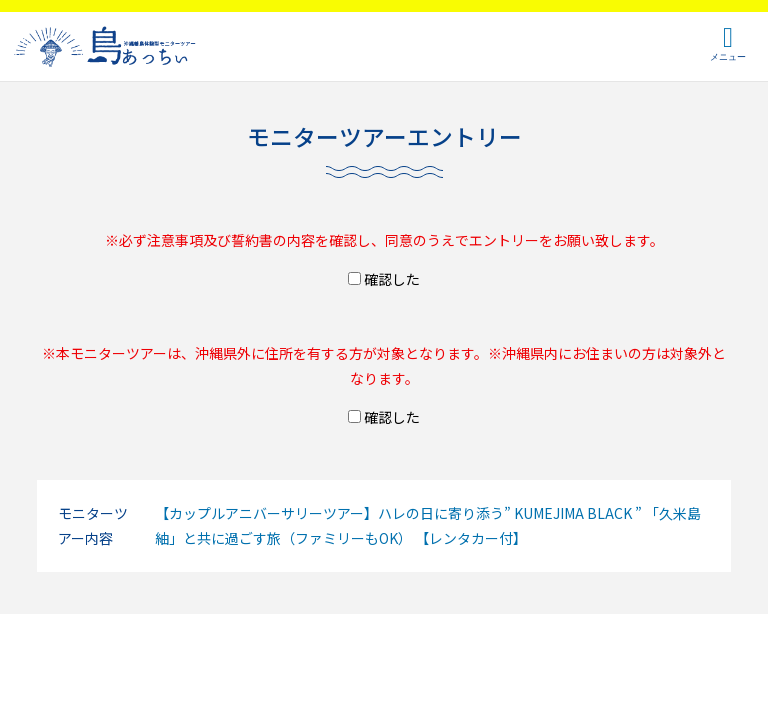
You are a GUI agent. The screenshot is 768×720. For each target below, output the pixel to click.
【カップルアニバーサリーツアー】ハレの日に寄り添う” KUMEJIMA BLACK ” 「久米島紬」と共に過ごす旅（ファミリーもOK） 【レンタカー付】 (428, 525)
